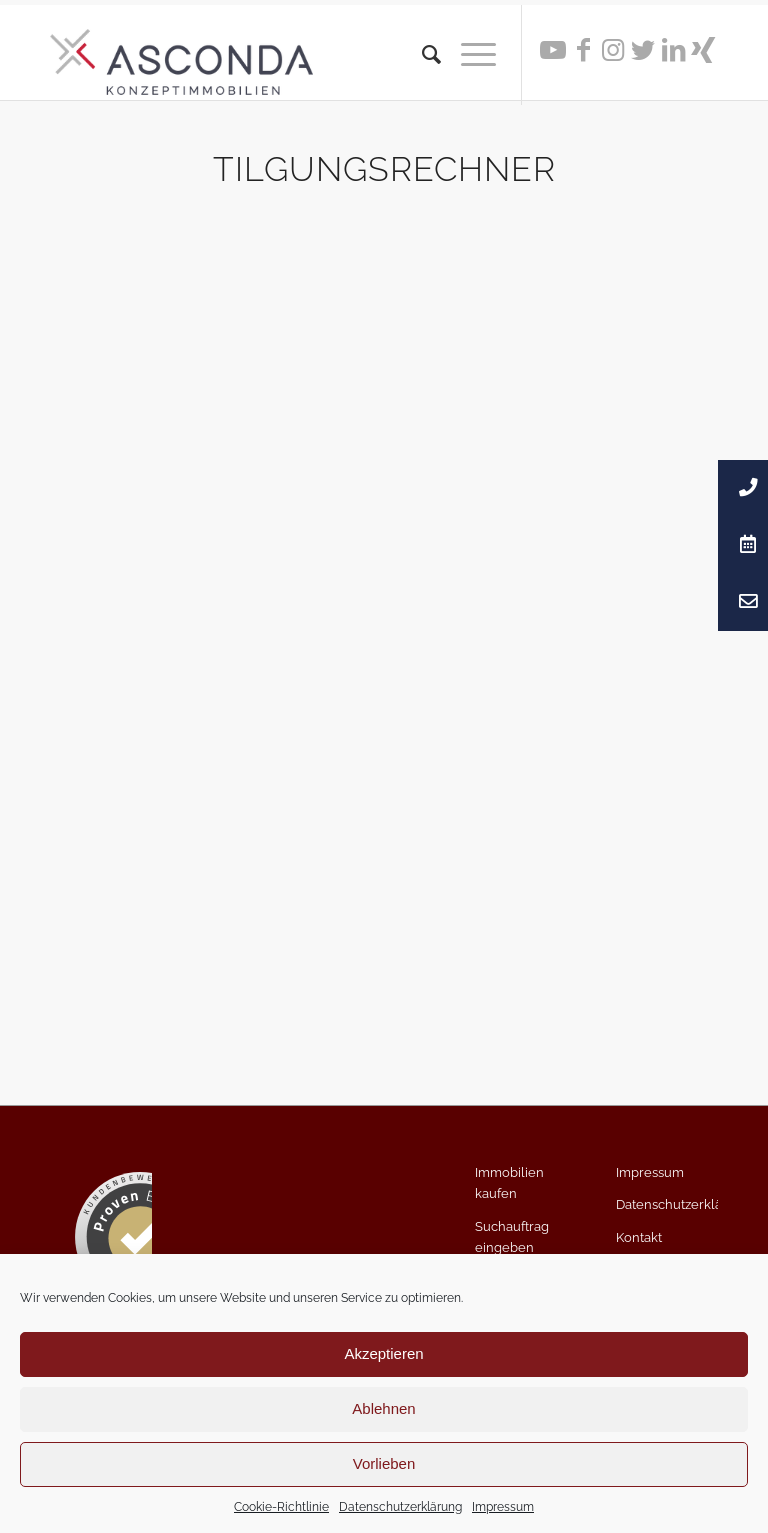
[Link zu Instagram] (613, 50)
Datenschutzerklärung (400, 1507)
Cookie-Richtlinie (281, 1507)
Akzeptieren (383, 1353)
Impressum (503, 1507)
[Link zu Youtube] (553, 50)
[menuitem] (421, 55)
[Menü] (468, 55)
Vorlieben (384, 1463)
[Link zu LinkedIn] (673, 50)
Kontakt (639, 1237)
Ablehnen (383, 1408)
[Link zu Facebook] (583, 50)
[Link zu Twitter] (643, 50)
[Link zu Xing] (703, 50)
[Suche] (421, 55)
